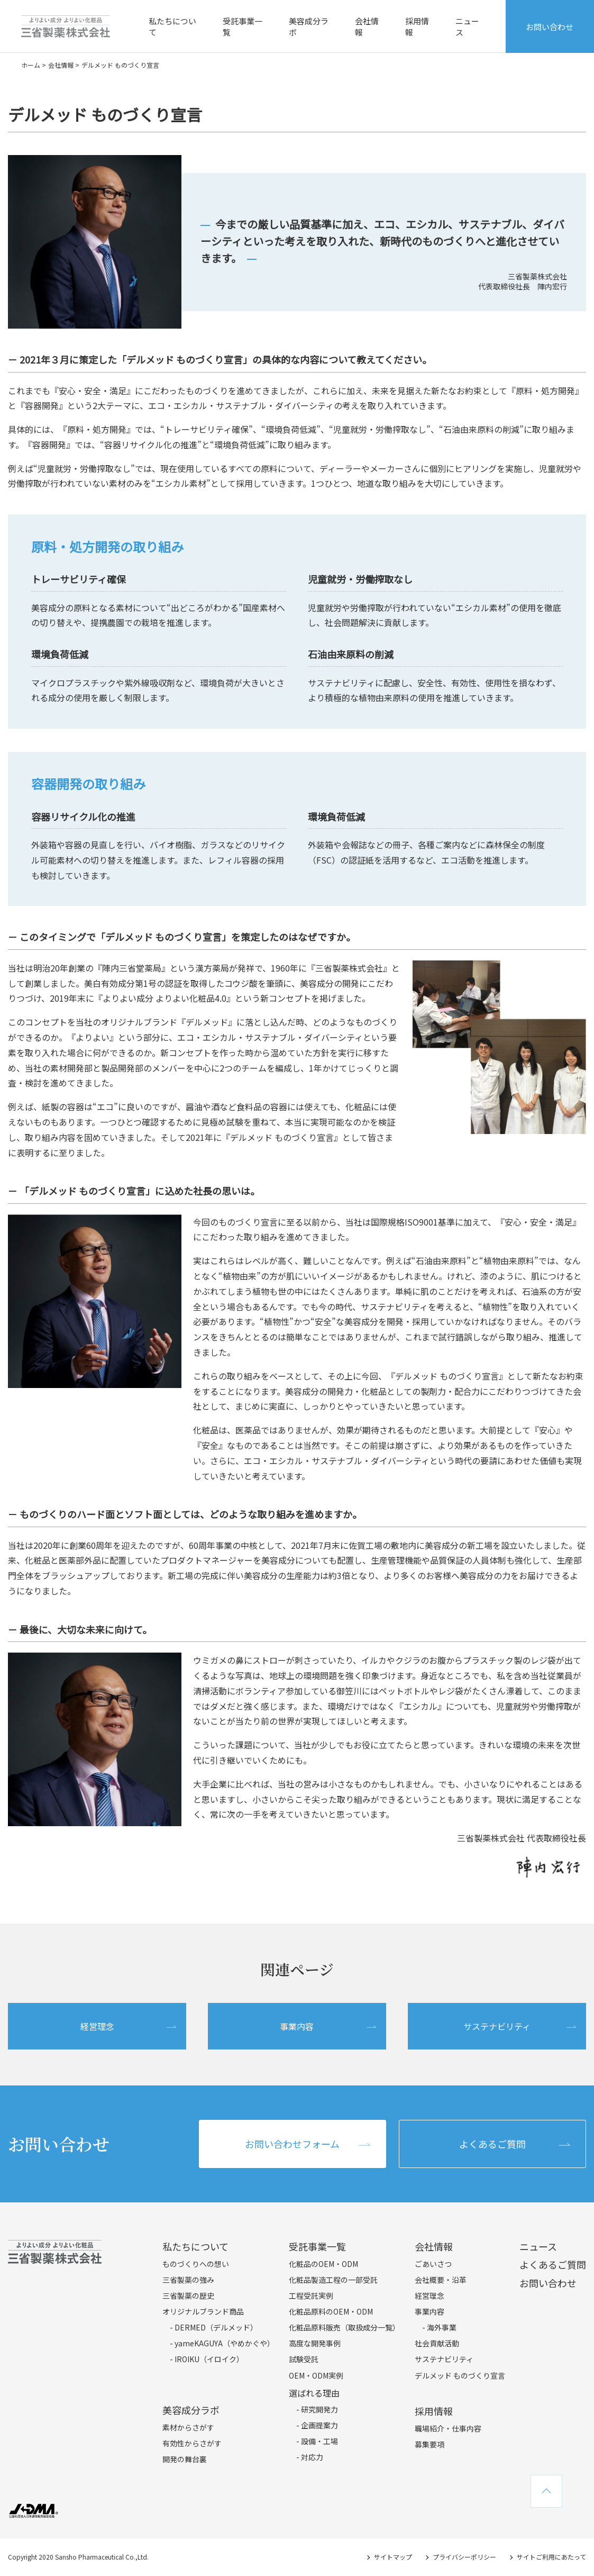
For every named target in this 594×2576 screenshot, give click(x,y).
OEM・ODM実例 (316, 2375)
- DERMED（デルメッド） (214, 2327)
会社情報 (367, 26)
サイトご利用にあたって (551, 2556)
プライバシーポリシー (464, 2556)
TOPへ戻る (546, 2491)
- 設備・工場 (317, 2441)
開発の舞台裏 (184, 2459)
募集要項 (429, 2444)
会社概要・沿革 (441, 2279)
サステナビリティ (497, 2026)
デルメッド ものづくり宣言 (460, 2375)
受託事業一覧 (242, 26)
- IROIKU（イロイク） (207, 2359)
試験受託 (303, 2359)
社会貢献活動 (437, 2343)
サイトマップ (393, 2556)
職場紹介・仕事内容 (448, 2428)
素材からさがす (188, 2427)
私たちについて (172, 26)
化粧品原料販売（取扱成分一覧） (344, 2327)
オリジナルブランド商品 (203, 2311)
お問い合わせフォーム (292, 2144)
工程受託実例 (311, 2295)
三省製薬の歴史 (188, 2295)
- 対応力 (309, 2457)
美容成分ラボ (308, 26)
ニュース (467, 26)
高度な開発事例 (315, 2343)
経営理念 (97, 2026)
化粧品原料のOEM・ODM (331, 2311)
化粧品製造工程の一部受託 (333, 2279)
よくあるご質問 (492, 2144)
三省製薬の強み (188, 2279)
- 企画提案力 (317, 2425)
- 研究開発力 (317, 2409)
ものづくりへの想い (195, 2263)
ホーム (30, 64)
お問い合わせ (549, 26)
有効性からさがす (192, 2443)
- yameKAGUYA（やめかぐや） (222, 2343)
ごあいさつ (433, 2263)
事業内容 (297, 2026)
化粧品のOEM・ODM (323, 2263)
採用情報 (417, 26)
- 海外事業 (439, 2327)
